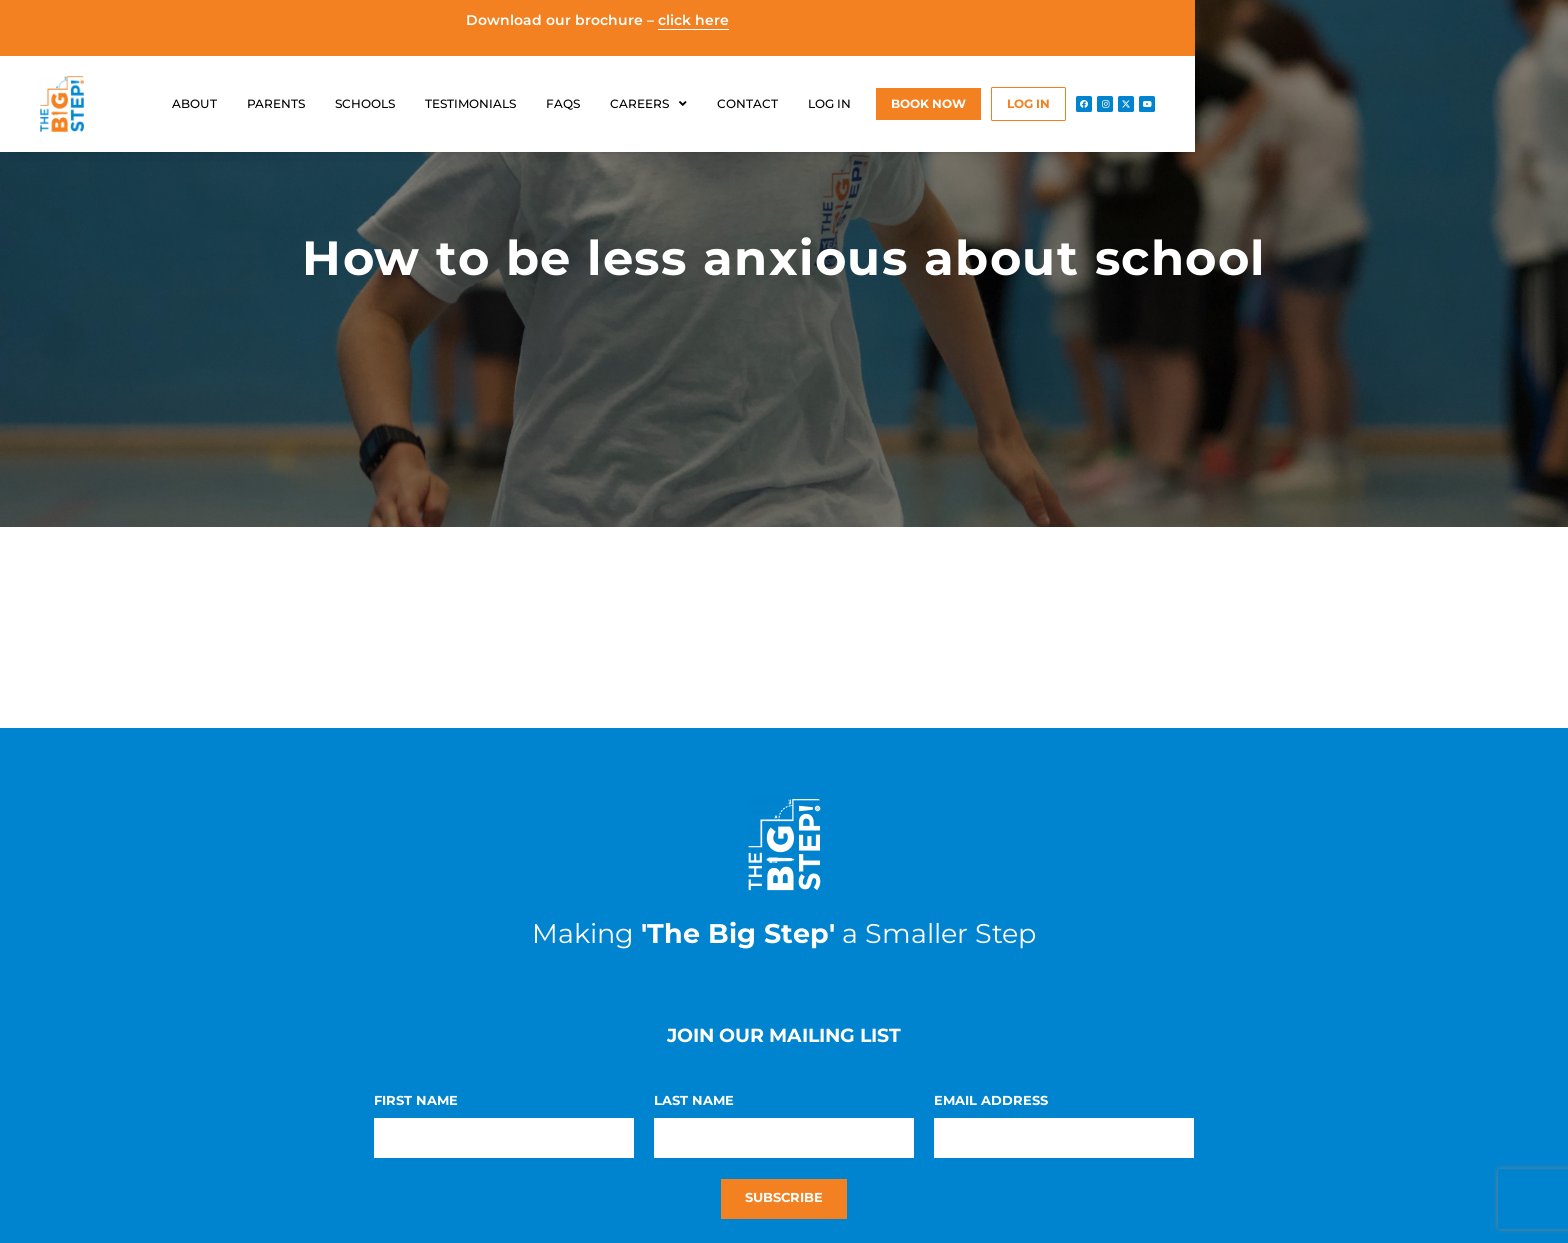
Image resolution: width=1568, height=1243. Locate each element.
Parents (276, 103)
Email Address (991, 1101)
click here (693, 20)
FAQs (563, 103)
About (194, 103)
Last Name (694, 1101)
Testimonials (470, 103)
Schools (365, 103)
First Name (416, 1101)
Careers (648, 104)
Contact (747, 103)
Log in (829, 103)
